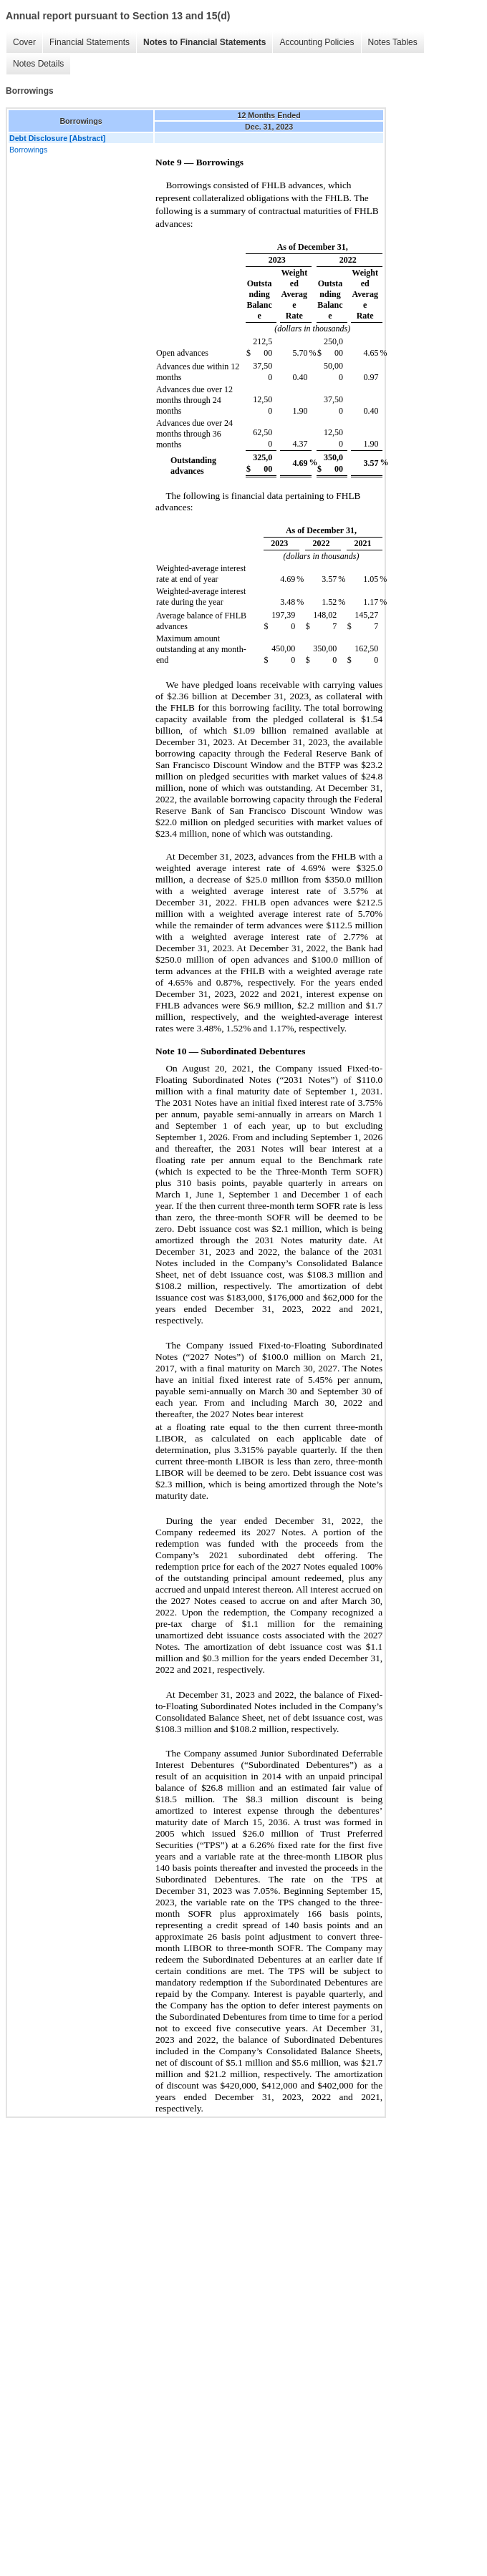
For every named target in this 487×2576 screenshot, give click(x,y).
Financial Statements (89, 42)
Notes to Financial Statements (204, 42)
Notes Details (38, 64)
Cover (24, 42)
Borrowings (28, 149)
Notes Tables (393, 42)
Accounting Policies (316, 42)
